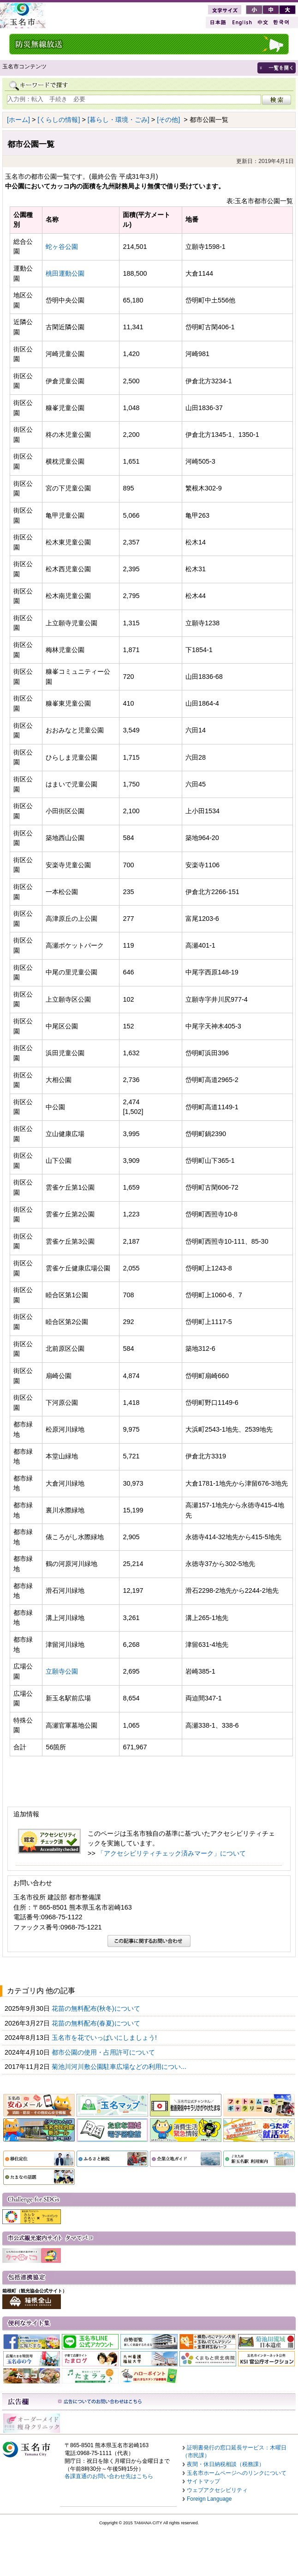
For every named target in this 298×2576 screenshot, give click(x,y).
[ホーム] (18, 119)
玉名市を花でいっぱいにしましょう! (105, 2037)
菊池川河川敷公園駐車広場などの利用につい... (120, 2066)
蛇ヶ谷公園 (62, 246)
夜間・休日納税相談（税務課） (225, 2464)
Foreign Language (209, 2499)
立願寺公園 (62, 1671)
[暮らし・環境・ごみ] (118, 119)
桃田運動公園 (65, 273)
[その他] (168, 119)
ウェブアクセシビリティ (217, 2490)
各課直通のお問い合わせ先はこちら (109, 2476)
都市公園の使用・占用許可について (104, 2052)
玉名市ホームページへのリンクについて (236, 2473)
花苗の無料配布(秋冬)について (97, 2008)
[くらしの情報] (58, 119)
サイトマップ (203, 2481)
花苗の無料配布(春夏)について (97, 2023)
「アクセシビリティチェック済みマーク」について (171, 1853)
